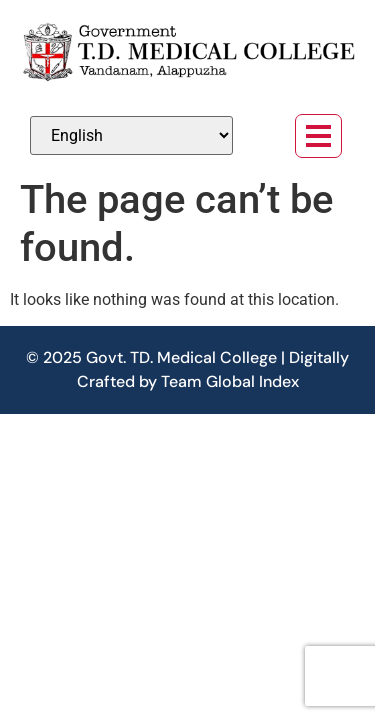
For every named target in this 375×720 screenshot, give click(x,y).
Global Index (252, 381)
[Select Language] (131, 135)
